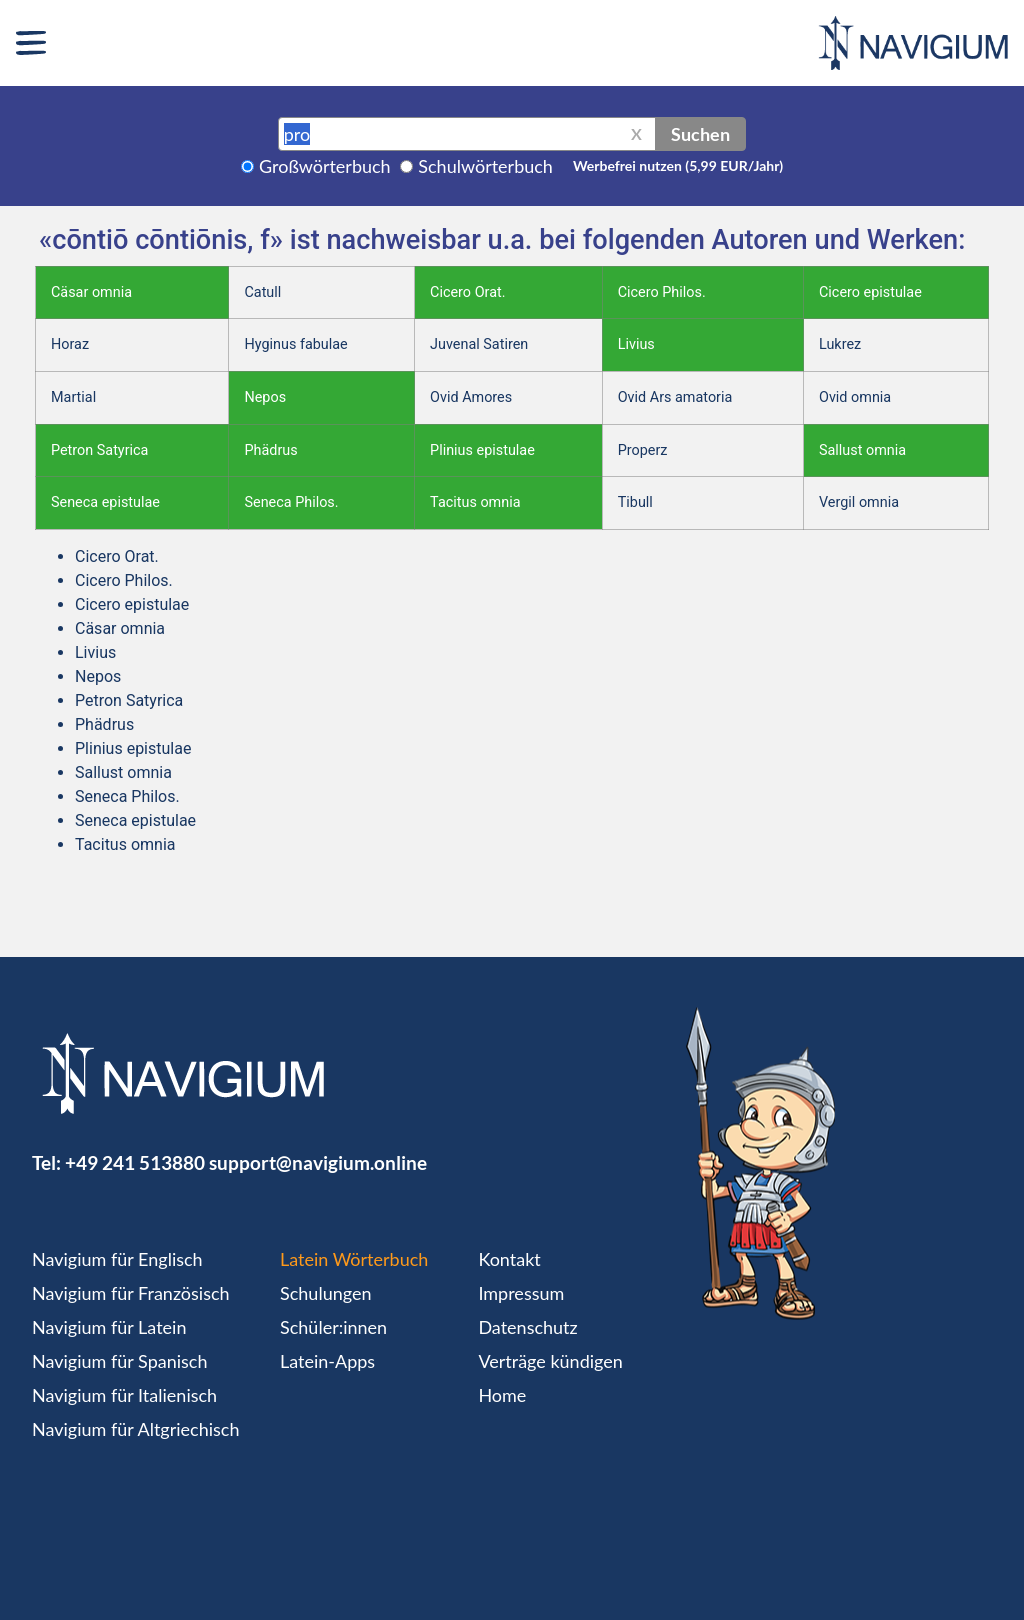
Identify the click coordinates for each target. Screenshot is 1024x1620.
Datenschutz (527, 1327)
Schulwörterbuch (485, 166)
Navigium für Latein (109, 1327)
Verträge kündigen (550, 1361)
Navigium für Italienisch (124, 1395)
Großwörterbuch (325, 166)
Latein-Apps (327, 1361)
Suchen (700, 134)
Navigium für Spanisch (120, 1361)
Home (502, 1395)
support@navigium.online (318, 1162)
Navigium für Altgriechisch (135, 1429)
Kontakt (509, 1259)
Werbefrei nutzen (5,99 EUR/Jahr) (678, 165)
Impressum (521, 1293)
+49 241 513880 (135, 1162)
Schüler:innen (333, 1327)
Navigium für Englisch (117, 1259)
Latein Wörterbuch (354, 1259)
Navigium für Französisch (131, 1293)
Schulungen (325, 1293)
